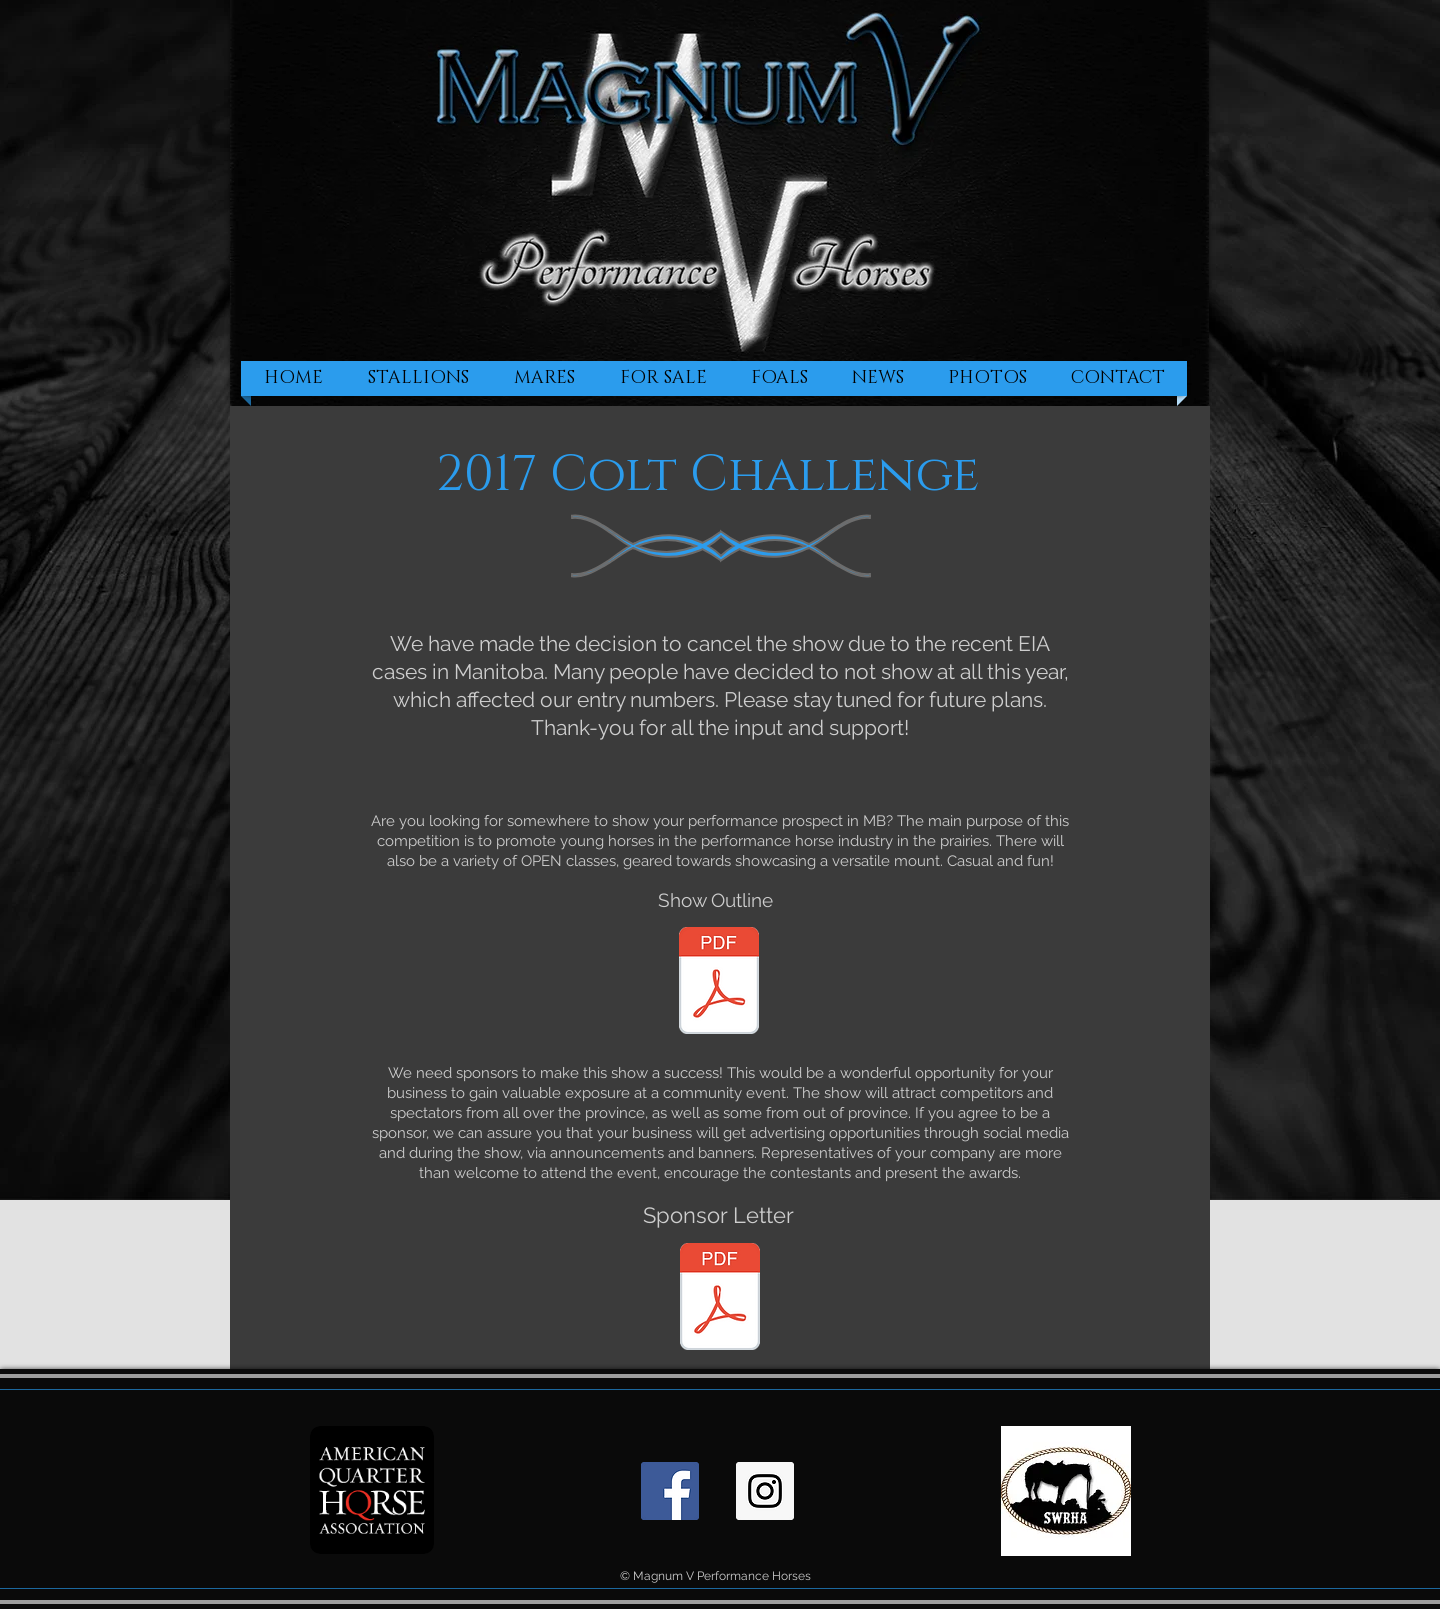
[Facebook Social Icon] (670, 1491)
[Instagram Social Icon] (765, 1491)
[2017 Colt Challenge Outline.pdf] (719, 983)
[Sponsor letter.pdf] (720, 1299)
